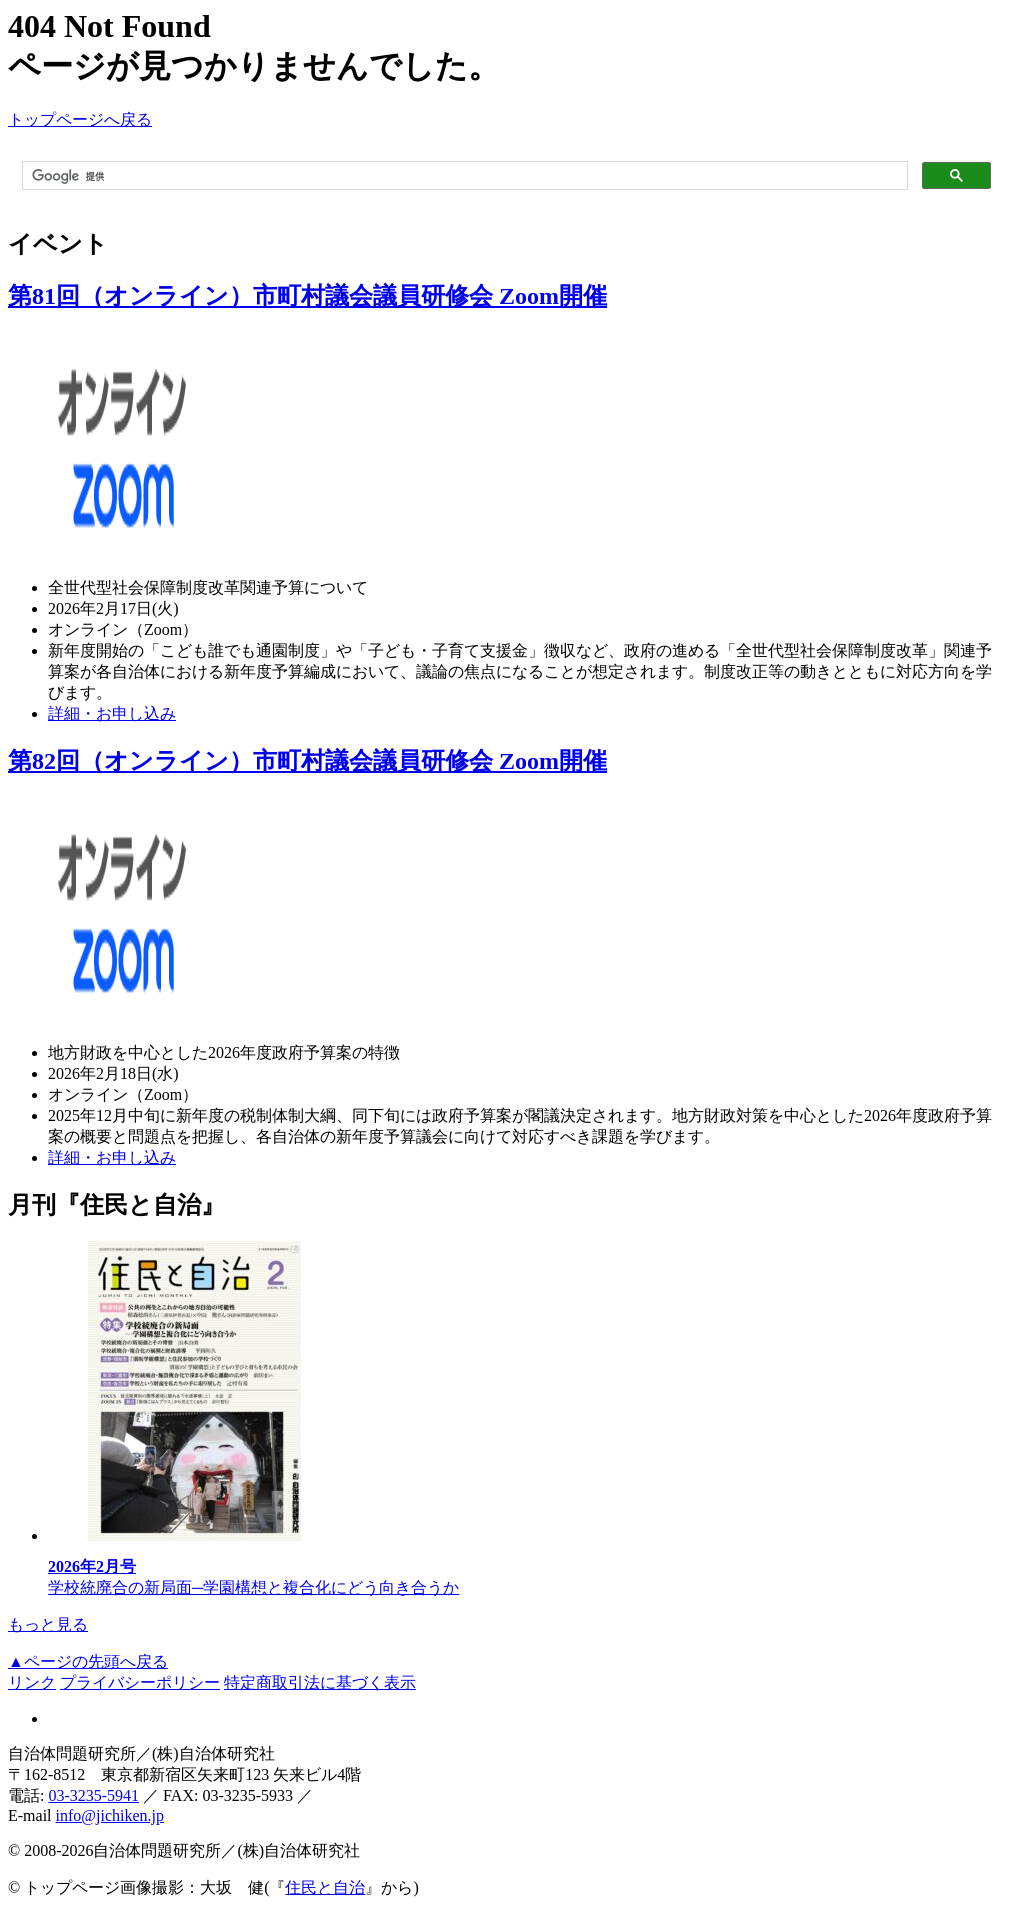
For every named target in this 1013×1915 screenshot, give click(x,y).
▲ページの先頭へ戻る (88, 1661)
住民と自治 (325, 1887)
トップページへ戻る (80, 119)
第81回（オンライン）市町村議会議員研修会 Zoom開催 (307, 296)
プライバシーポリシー (140, 1682)
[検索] (463, 176)
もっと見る (48, 1624)
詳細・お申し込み (112, 713)
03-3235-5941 (93, 1795)
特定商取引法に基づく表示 (320, 1682)
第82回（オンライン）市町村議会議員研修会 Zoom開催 (307, 761)
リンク (32, 1682)
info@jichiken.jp (110, 1815)
